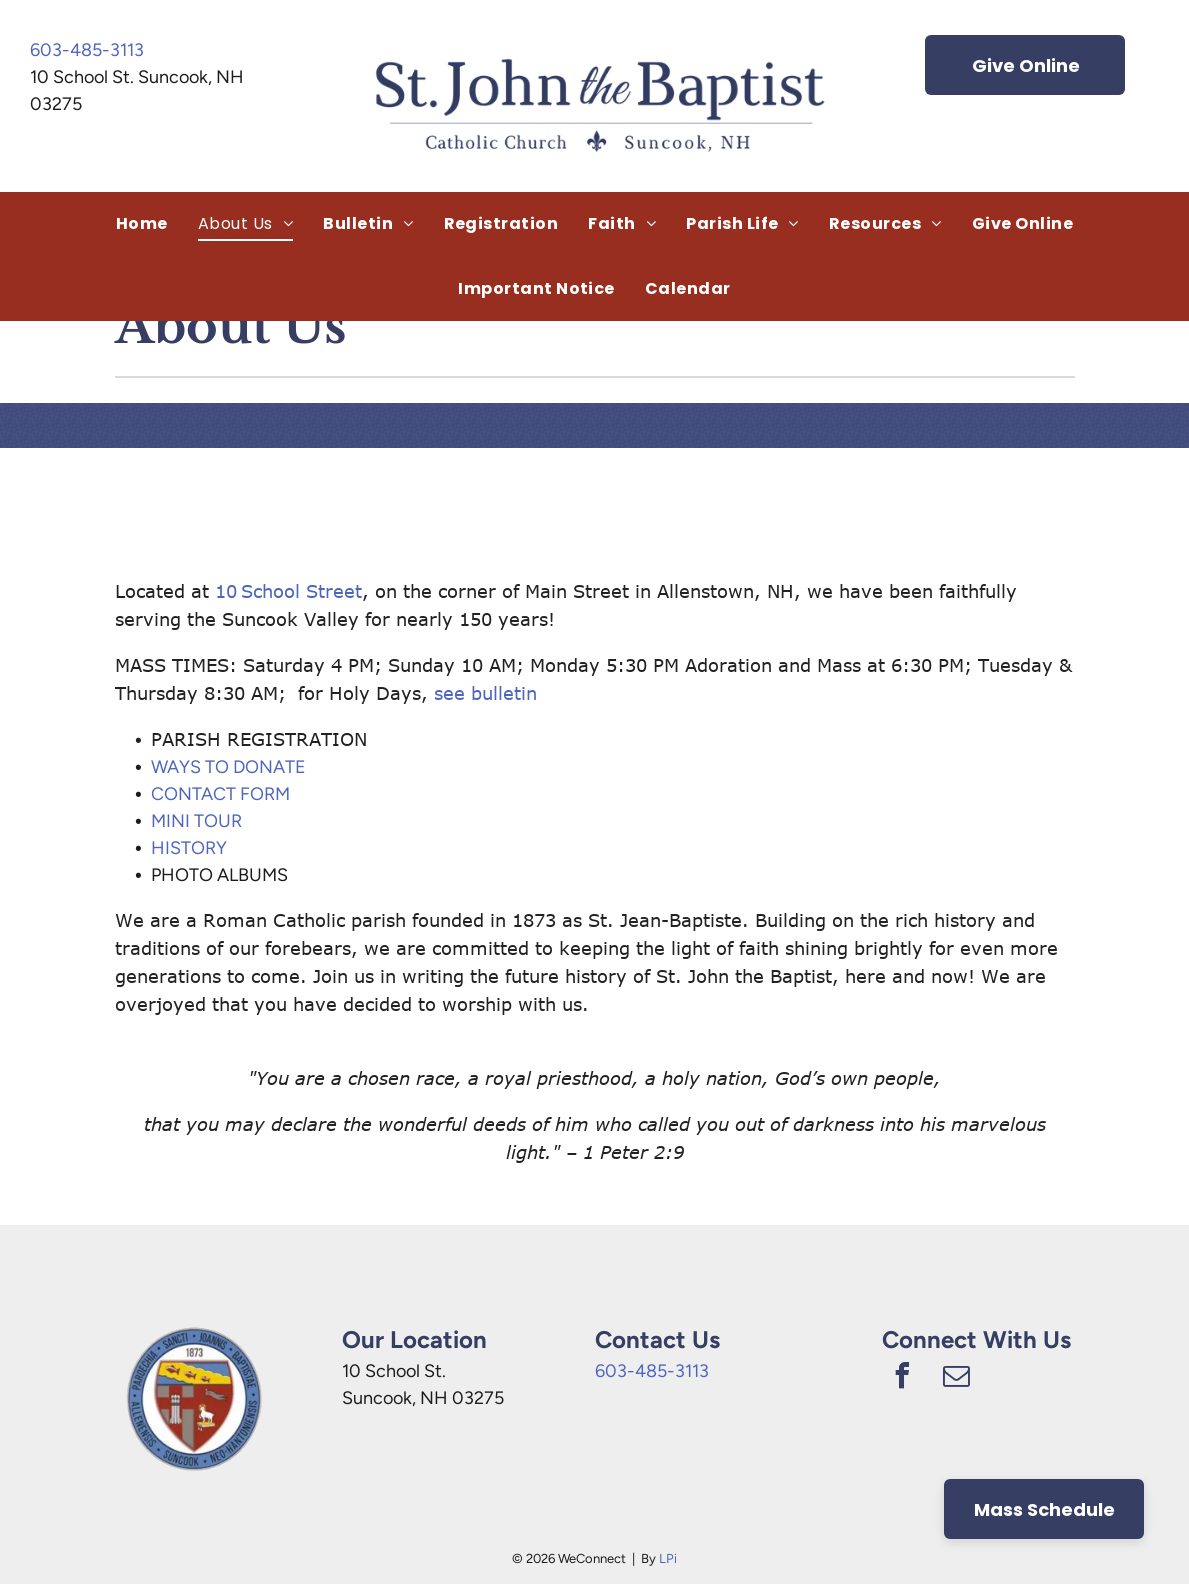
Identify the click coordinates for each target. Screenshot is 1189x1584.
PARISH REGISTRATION (259, 739)
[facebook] (902, 1378)
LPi (668, 1558)
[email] (956, 1378)
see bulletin (485, 693)
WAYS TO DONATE (228, 767)
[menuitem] (142, 224)
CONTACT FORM (220, 794)
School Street (301, 591)
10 (226, 591)
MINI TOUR (196, 821)
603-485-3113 (87, 50)
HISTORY (189, 848)
